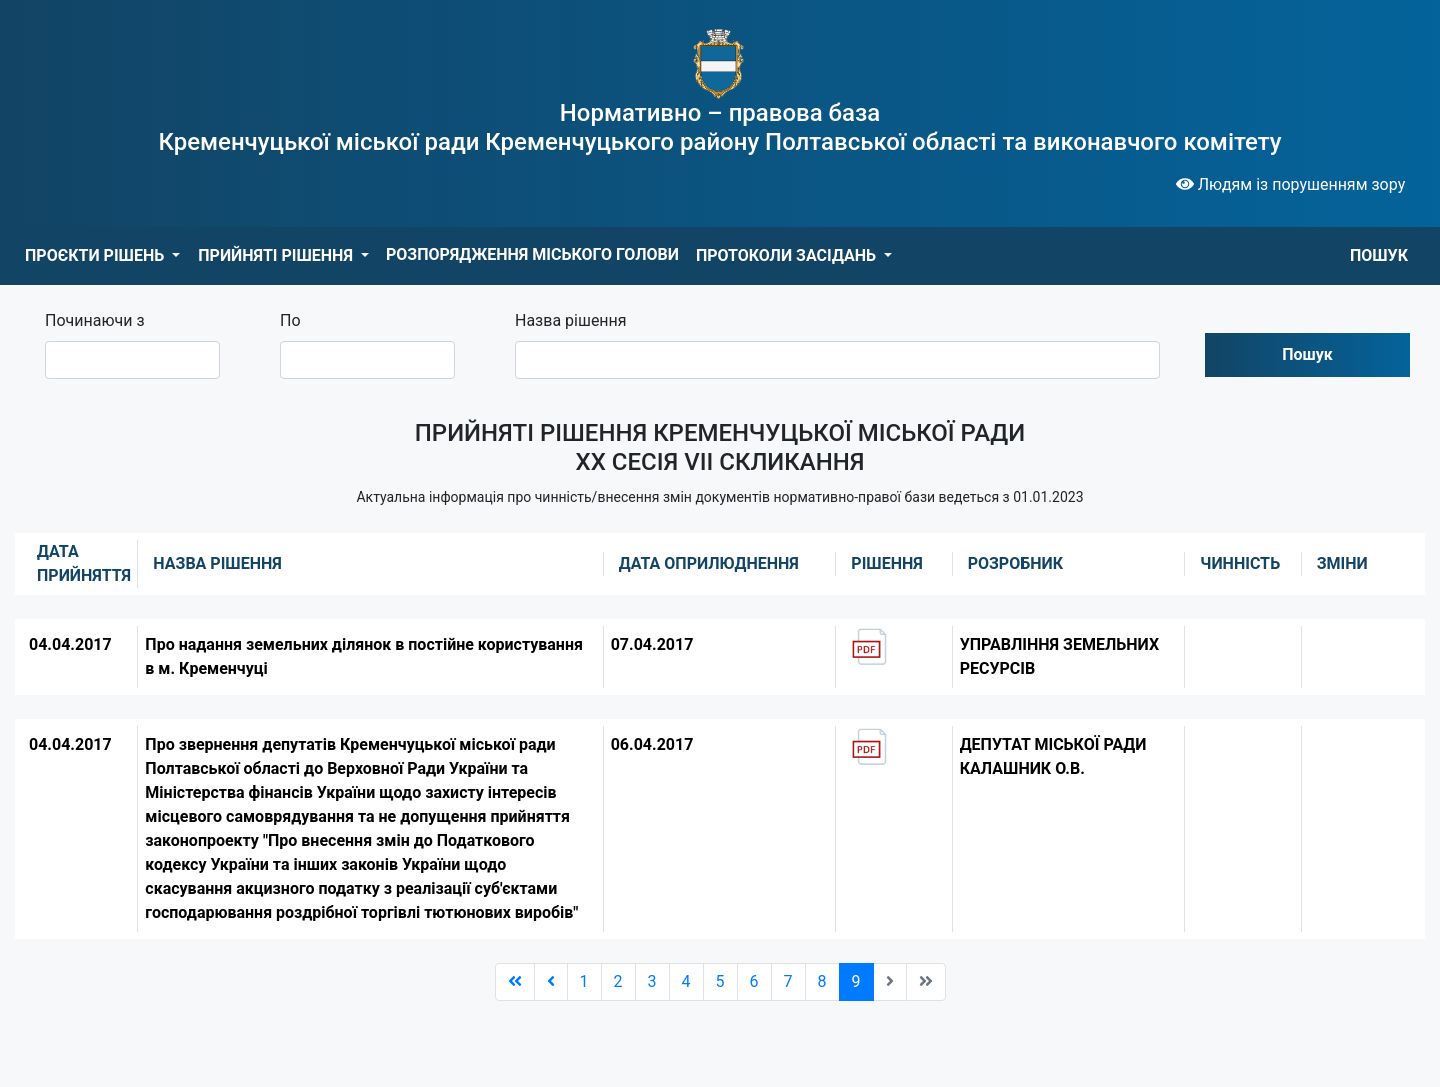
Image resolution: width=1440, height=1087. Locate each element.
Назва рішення (571, 320)
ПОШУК (1379, 255)
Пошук (1307, 354)
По (290, 320)
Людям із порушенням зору (1291, 184)
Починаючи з (95, 320)
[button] (102, 256)
